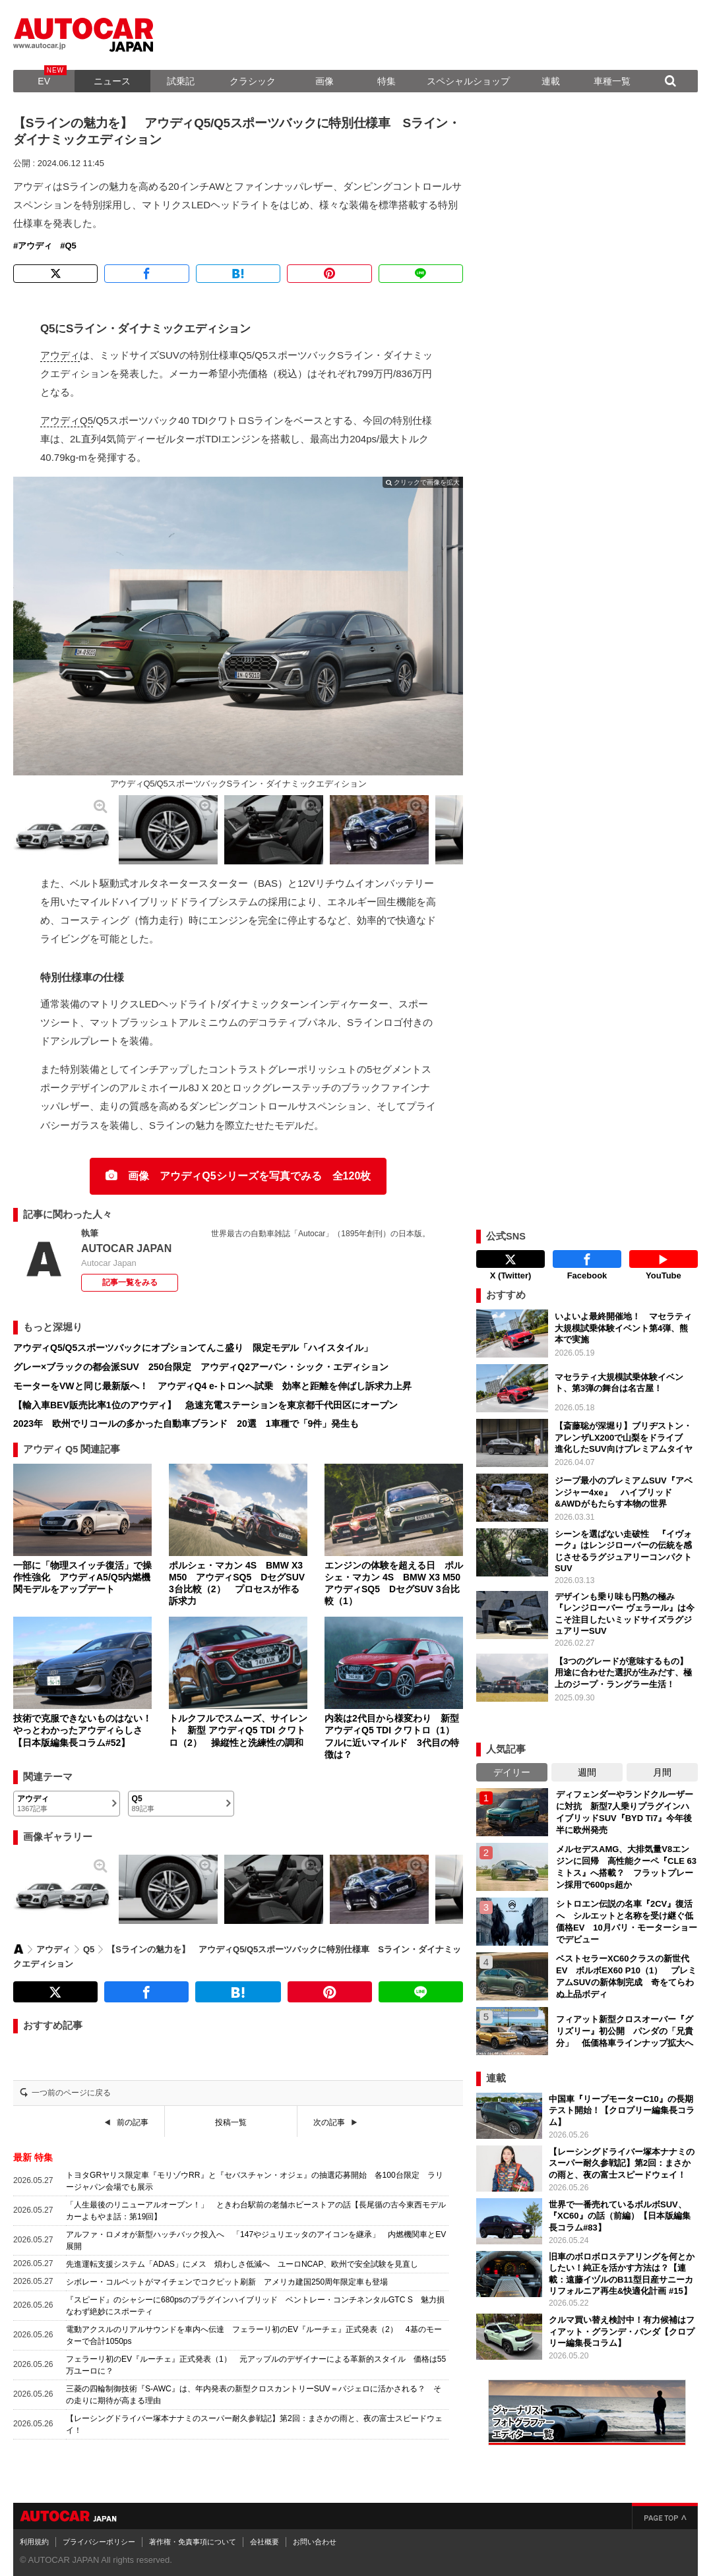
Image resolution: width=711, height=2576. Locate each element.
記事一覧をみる (130, 1282)
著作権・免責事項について (192, 2538)
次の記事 (329, 2122)
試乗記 (181, 81)
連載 (550, 81)
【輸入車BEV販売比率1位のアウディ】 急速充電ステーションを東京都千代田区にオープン (205, 1405)
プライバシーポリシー (99, 2538)
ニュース (112, 81)
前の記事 (132, 2122)
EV (44, 81)
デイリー (511, 1769)
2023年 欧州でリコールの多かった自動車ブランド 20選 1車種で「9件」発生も (186, 1423)
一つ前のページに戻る (71, 2092)
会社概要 (264, 2538)
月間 (662, 1769)
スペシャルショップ (468, 81)
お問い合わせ (314, 2538)
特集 (386, 81)
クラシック (253, 81)
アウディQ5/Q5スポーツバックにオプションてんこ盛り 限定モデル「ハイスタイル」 (193, 1347)
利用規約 (34, 2538)
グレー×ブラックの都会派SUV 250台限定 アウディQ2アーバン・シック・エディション (200, 1367)
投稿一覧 (231, 2122)
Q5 (70, 246)
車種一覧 (612, 81)
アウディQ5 (66, 420)
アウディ (35, 246)
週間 (587, 1769)
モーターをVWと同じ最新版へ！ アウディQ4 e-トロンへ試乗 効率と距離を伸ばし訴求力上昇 (212, 1386)
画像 (324, 81)
